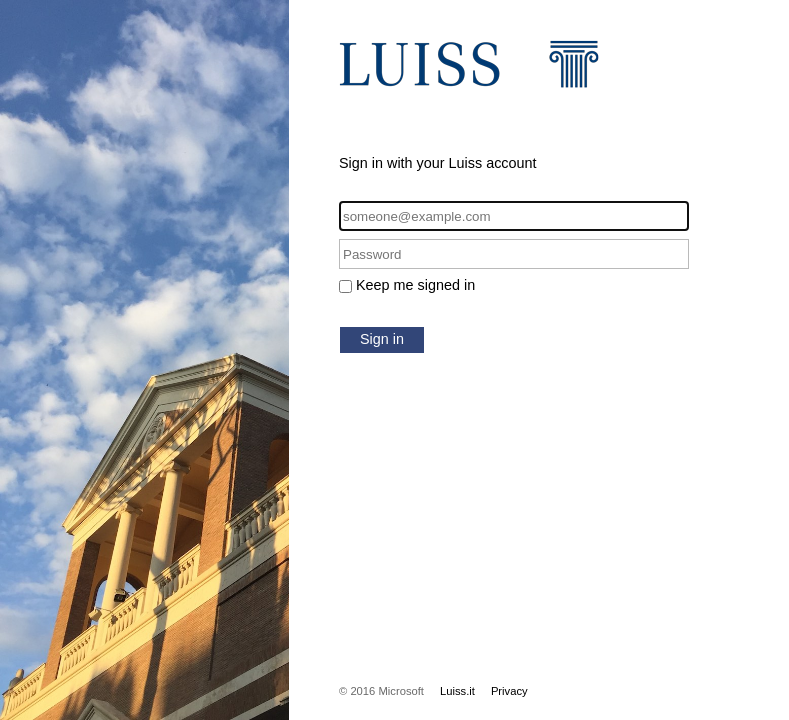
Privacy (509, 691)
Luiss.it (457, 691)
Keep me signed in (415, 285)
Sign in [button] (382, 339)
